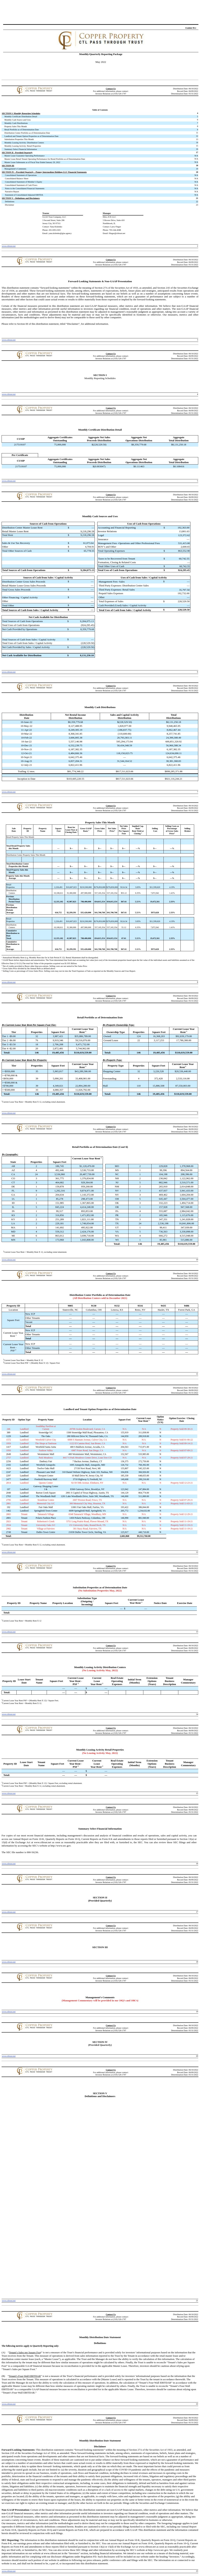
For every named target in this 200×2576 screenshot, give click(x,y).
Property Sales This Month (15, 126)
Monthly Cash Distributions (16, 123)
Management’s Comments (15, 169)
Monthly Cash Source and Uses (17, 120)
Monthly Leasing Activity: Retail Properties (22, 146)
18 (197, 165)
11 (197, 133)
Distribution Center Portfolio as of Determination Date (27, 133)
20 (197, 172)
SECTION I (7, 113)
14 (197, 142)
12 (197, 136)
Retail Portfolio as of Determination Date (21, 130)
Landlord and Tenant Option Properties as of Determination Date (31, 136)
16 (197, 149)
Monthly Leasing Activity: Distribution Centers (24, 143)
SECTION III (8, 166)
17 (197, 152)
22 (197, 201)
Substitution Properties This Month (19, 139)
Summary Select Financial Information (20, 149)
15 (197, 146)
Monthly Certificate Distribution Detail (20, 116)
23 (197, 205)
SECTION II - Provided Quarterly (17, 153)
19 (197, 169)
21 (197, 198)
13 (197, 139)
